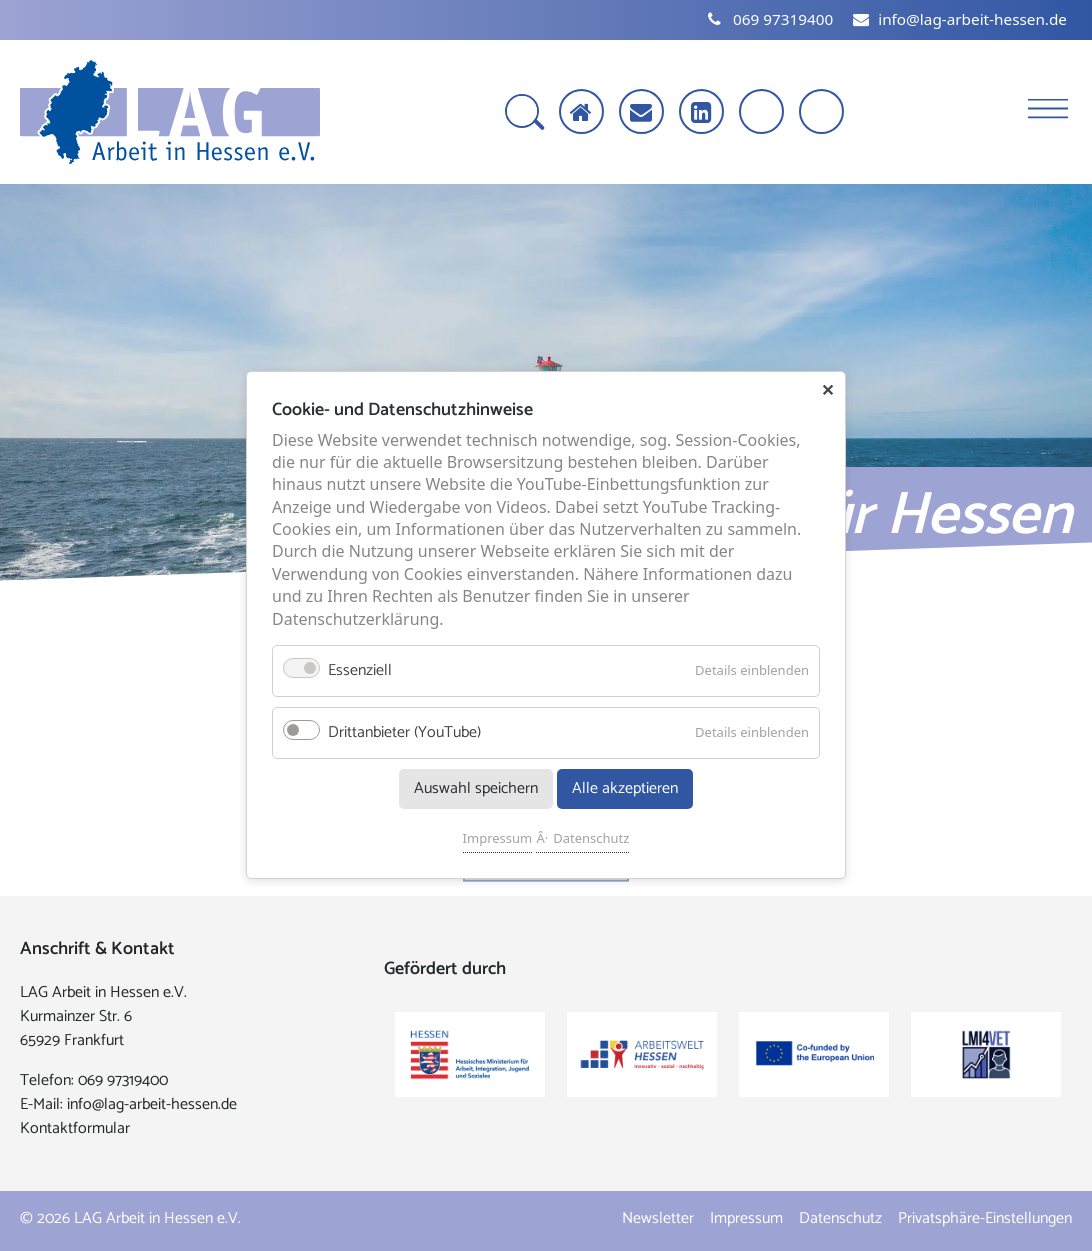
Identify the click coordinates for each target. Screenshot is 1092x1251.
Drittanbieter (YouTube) (404, 733)
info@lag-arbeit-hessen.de (152, 1104)
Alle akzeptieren (625, 789)
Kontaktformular (75, 1128)
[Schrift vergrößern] (763, 113)
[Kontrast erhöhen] (823, 113)
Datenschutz (591, 839)
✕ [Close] (827, 390)
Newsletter (658, 1218)
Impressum (498, 839)
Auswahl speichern (476, 789)
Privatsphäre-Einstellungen (985, 1218)
